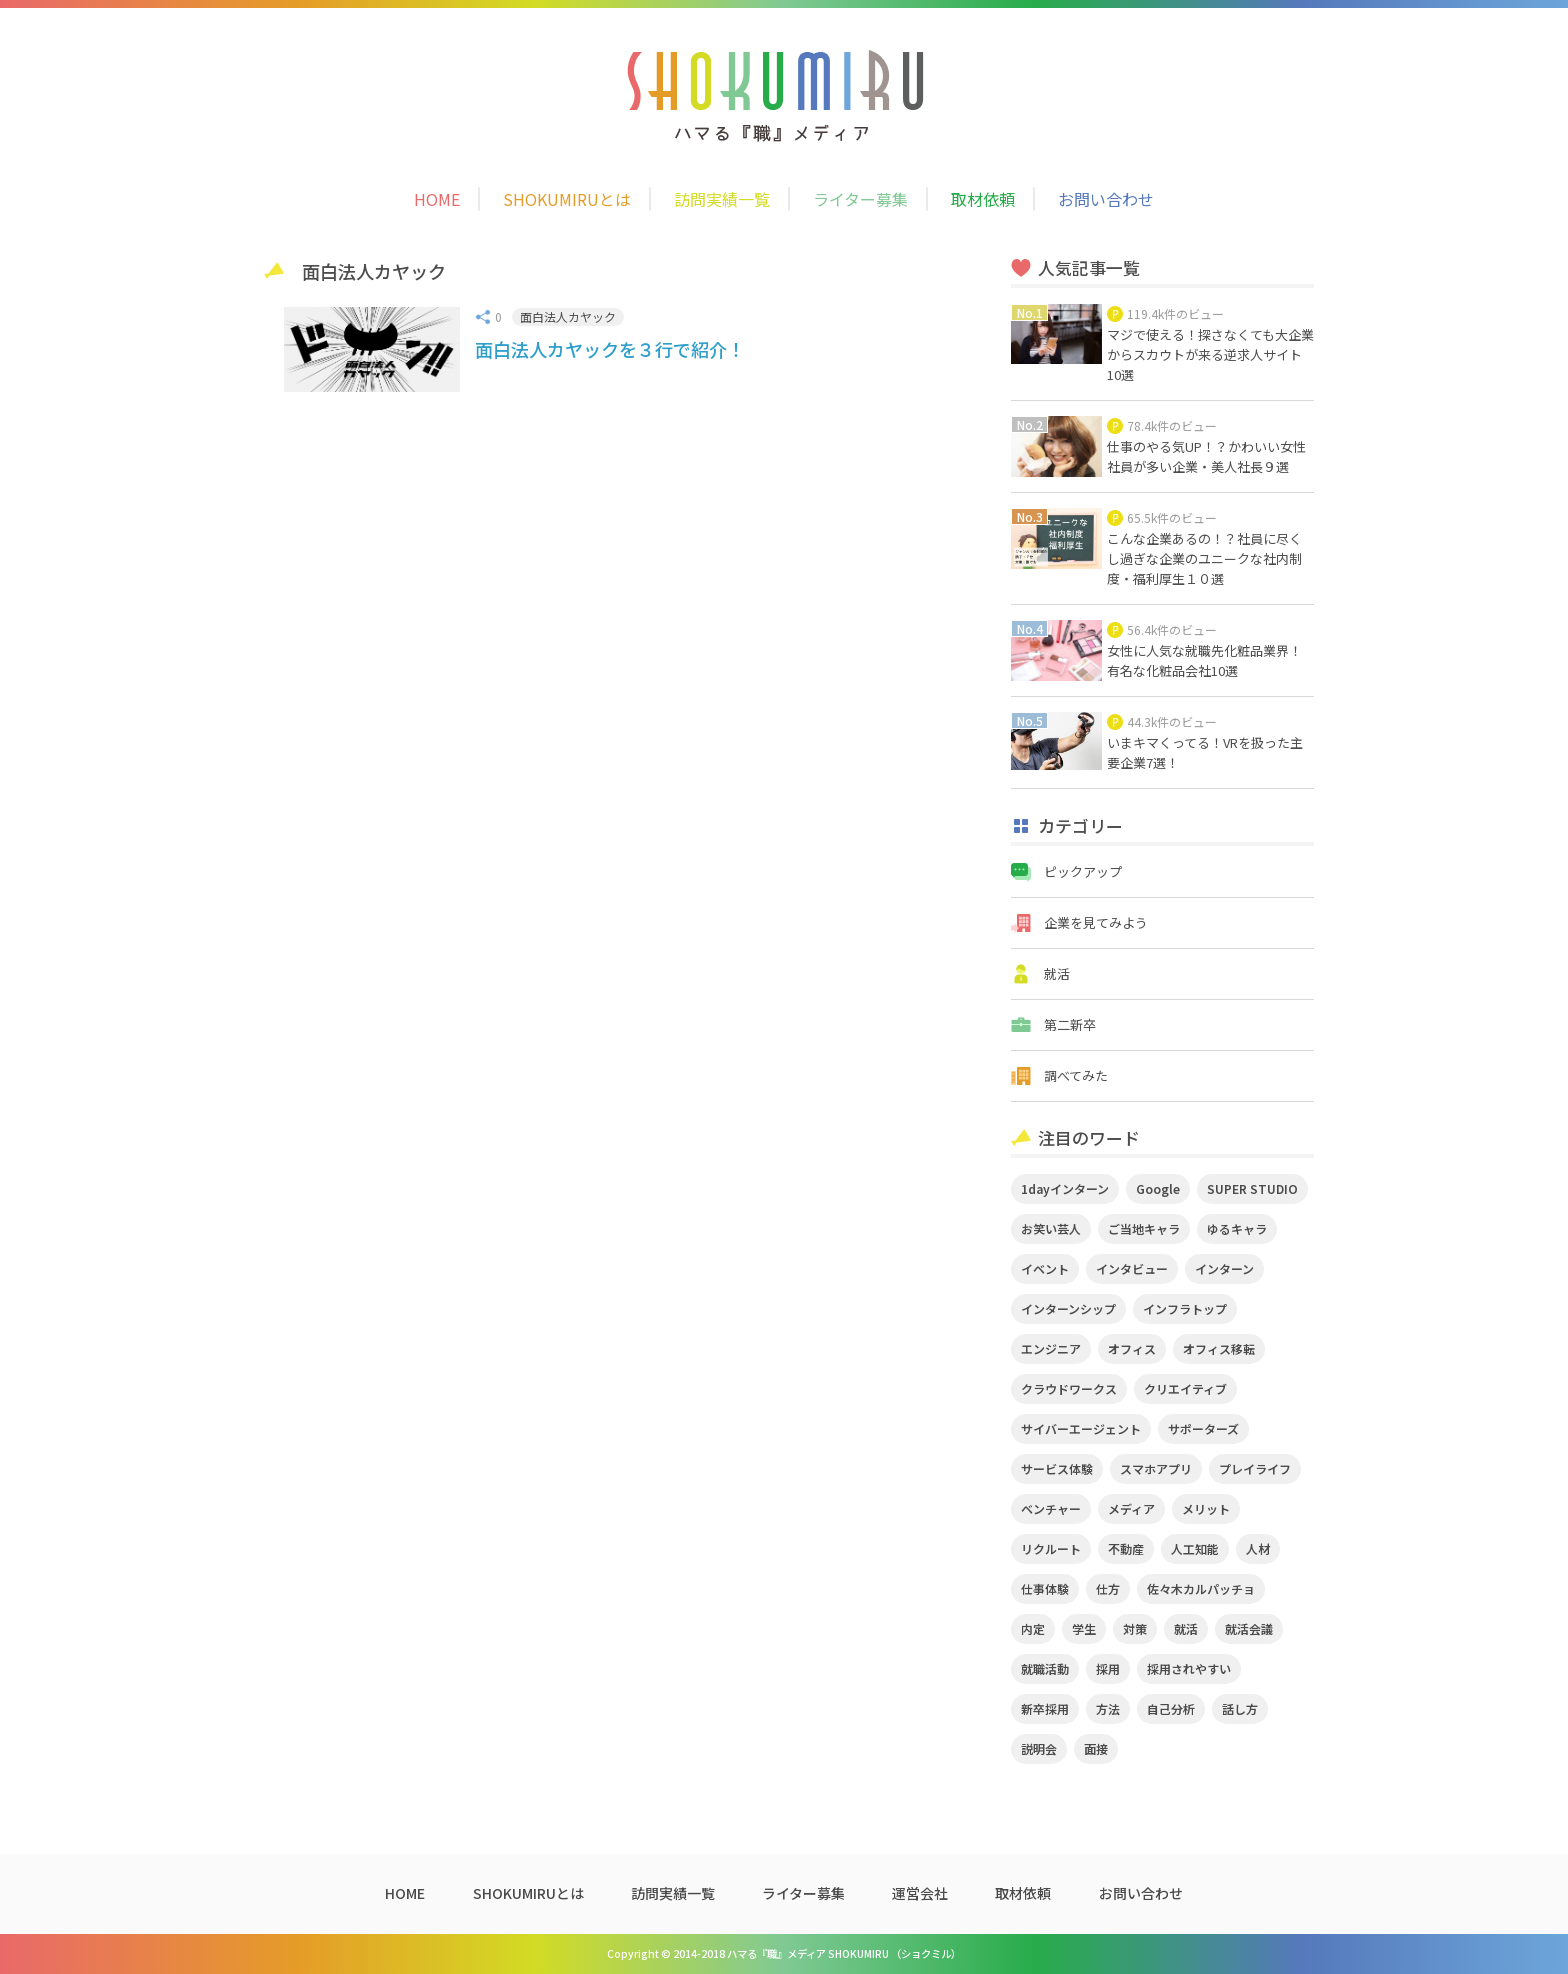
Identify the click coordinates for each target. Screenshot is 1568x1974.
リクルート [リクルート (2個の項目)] (1051, 1548)
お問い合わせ (1106, 199)
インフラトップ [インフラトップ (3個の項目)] (1185, 1308)
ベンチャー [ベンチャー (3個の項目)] (1051, 1508)
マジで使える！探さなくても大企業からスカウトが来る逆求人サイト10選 (1210, 354)
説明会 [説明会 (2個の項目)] (1039, 1748)
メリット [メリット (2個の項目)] (1206, 1508)
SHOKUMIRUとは (567, 199)
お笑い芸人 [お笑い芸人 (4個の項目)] (1051, 1228)
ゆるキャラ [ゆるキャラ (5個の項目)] (1237, 1228)
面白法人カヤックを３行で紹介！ (610, 349)
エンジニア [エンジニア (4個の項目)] (1051, 1348)
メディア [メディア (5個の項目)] (1131, 1508)
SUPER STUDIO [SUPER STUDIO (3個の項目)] (1252, 1188)
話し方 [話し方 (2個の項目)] (1240, 1708)
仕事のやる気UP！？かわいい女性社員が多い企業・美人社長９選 (1206, 456)
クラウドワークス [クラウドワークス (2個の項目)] (1069, 1388)
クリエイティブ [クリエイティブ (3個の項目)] (1185, 1388)
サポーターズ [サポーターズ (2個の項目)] (1203, 1428)
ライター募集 (860, 199)
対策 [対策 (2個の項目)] (1135, 1628)
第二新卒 (1070, 1024)
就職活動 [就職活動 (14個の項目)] (1045, 1668)
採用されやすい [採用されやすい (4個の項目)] (1189, 1668)
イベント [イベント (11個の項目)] (1045, 1268)
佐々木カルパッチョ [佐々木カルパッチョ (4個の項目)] (1201, 1588)
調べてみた (1076, 1075)
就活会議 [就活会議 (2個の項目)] (1249, 1628)
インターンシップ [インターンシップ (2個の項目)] (1068, 1308)
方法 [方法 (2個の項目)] (1108, 1708)
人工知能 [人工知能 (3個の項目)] (1195, 1548)
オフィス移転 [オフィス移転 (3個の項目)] (1219, 1348)
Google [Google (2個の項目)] (1158, 1188)
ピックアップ (1083, 871)
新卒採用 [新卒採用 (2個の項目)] (1045, 1708)
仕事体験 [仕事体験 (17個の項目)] (1045, 1588)
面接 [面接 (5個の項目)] (1096, 1748)
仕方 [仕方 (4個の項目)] (1108, 1588)
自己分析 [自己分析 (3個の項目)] (1171, 1708)
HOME (437, 199)
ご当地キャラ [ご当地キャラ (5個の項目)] (1144, 1228)
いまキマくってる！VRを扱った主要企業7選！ (1205, 752)
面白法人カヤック (568, 316)
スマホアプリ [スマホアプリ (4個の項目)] (1156, 1468)
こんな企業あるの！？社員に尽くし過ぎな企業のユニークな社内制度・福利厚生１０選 (1204, 558)
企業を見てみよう (1096, 922)
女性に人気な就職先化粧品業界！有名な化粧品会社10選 (1204, 660)
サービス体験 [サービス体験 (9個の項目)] (1057, 1468)
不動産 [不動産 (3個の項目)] (1126, 1548)
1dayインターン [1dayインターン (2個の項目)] (1065, 1188)
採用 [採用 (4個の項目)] (1108, 1668)
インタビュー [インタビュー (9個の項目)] (1132, 1268)
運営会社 (920, 1893)
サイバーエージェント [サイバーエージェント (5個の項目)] (1081, 1428)
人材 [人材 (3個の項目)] (1258, 1548)
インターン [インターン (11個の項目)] (1224, 1268)
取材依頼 (983, 199)
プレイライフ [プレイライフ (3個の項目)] (1255, 1468)
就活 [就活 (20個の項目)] (1186, 1628)
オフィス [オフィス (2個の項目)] (1132, 1348)
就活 (1057, 973)
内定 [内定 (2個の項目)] (1033, 1628)
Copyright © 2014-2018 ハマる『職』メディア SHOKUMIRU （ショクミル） (784, 1953)
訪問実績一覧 (722, 199)
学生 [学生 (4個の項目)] (1084, 1628)
